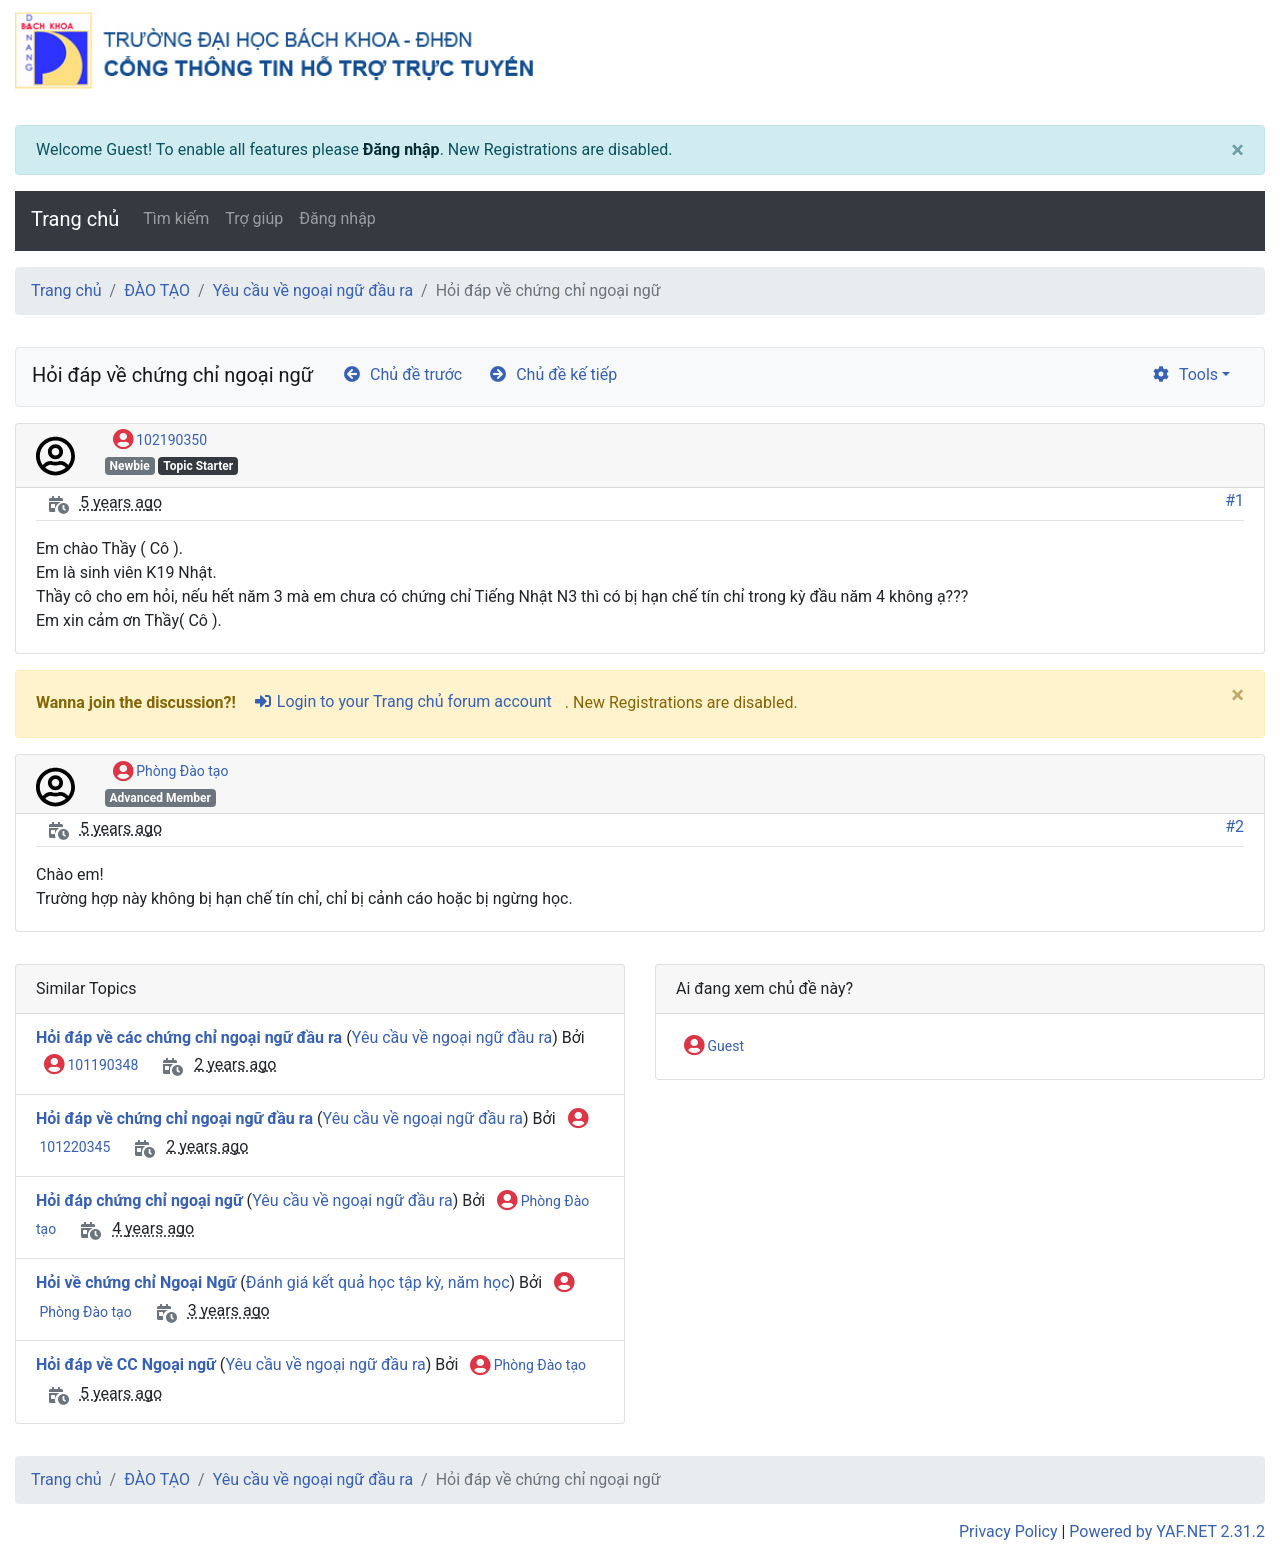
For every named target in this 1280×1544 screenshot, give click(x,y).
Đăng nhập (401, 149)
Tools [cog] (1184, 374)
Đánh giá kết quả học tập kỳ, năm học (378, 1282)
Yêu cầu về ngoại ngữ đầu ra (313, 290)
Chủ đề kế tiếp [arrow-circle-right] (552, 374)
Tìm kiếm (176, 218)
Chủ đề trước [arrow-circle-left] (402, 374)
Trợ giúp (254, 218)
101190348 (91, 1066)
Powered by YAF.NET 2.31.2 (1167, 1531)
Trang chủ (75, 219)
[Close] (1237, 150)
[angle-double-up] (1225, 1481)
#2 (1234, 826)
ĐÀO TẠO (157, 290)
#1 (1234, 500)
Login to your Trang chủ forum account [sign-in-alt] (402, 701)
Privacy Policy (1008, 1531)
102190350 (160, 441)
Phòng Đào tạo (171, 772)
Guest (714, 1047)
